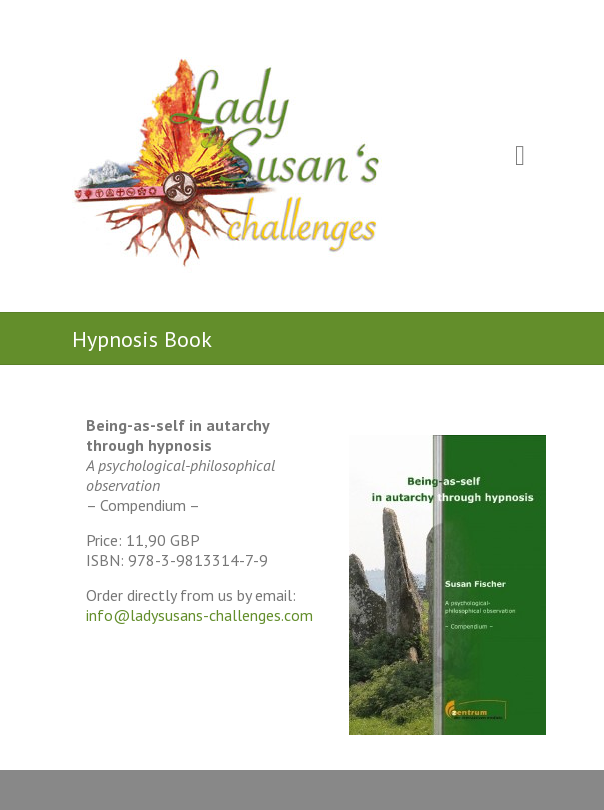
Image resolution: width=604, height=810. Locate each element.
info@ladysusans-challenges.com (199, 615)
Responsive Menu (520, 156)
